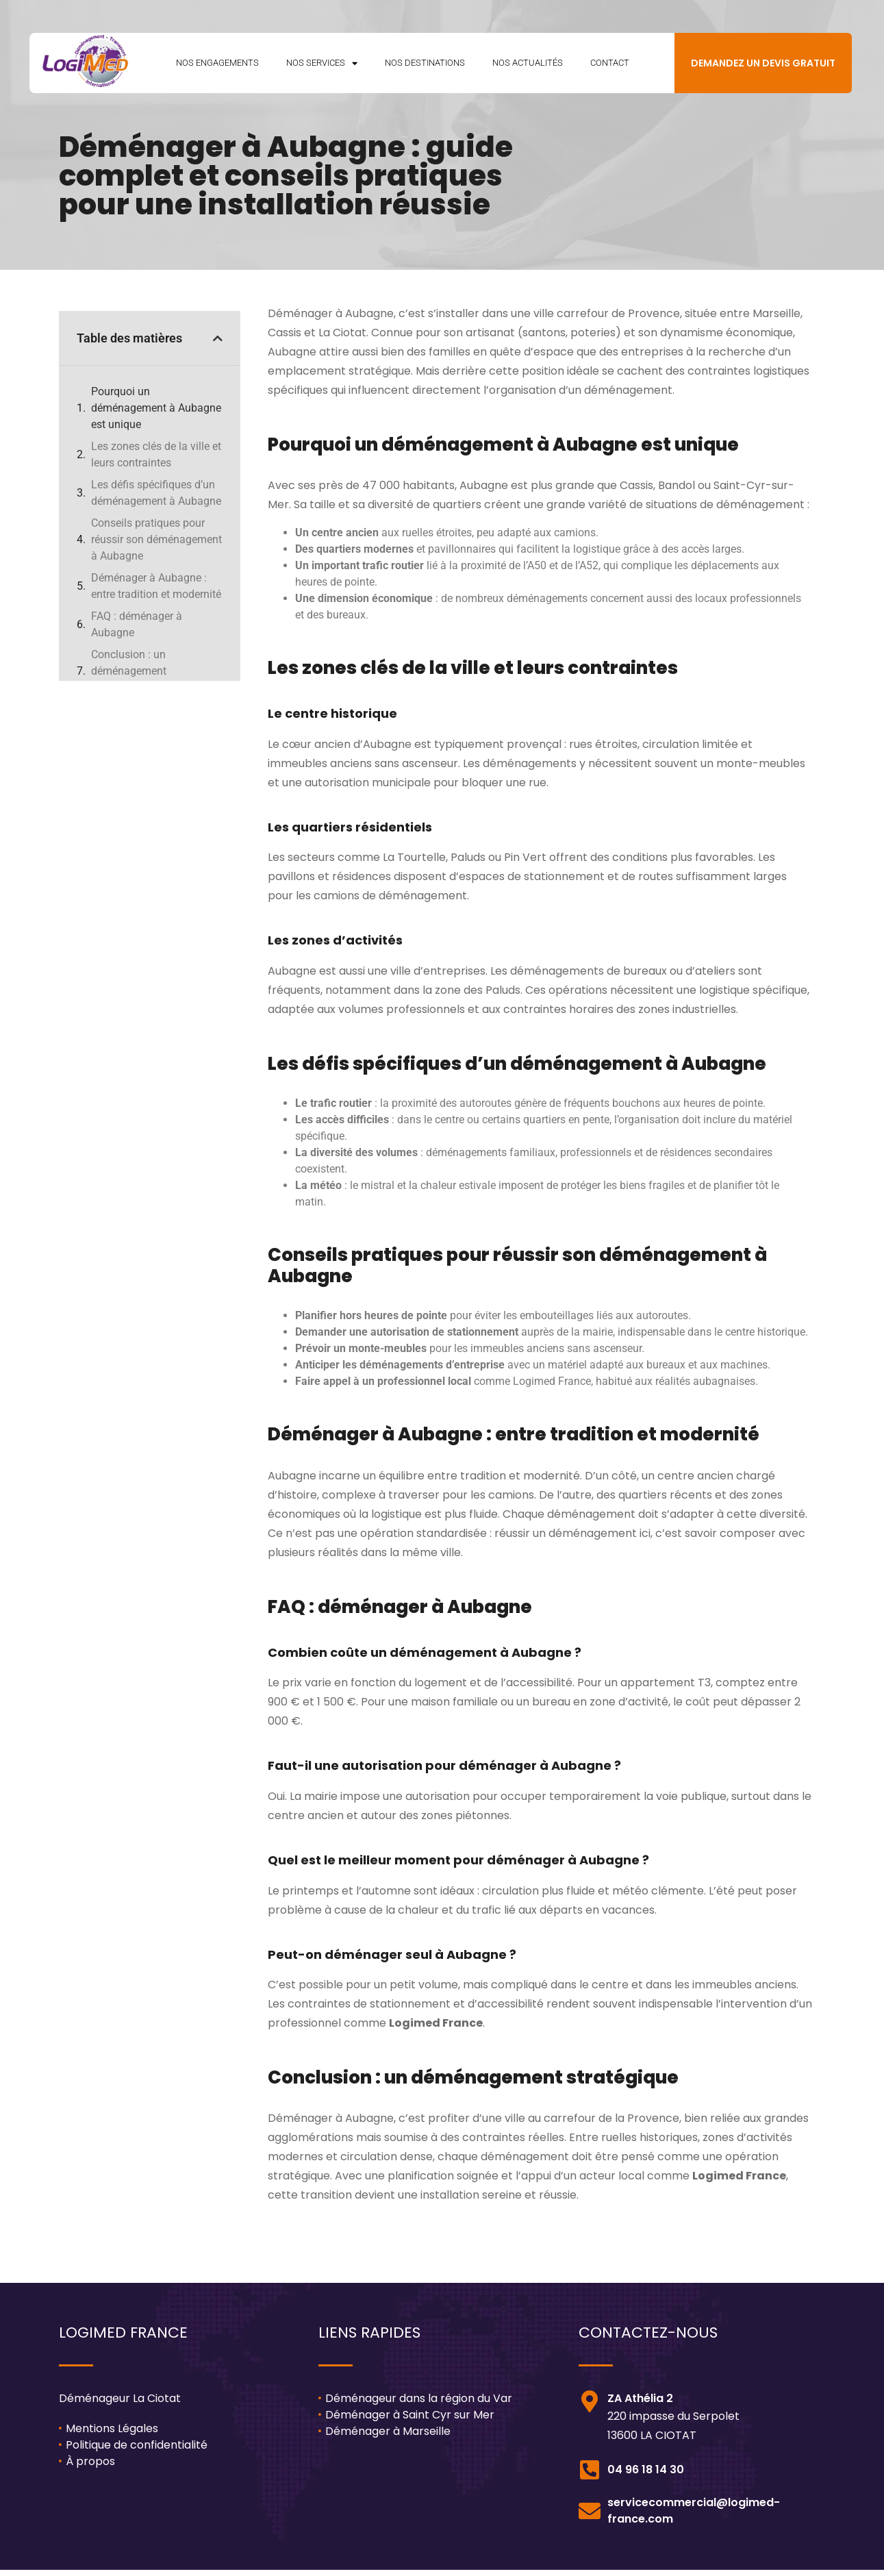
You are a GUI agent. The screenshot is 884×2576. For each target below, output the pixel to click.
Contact (609, 66)
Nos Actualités (527, 66)
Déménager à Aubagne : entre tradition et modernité (156, 593)
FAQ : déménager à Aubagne (136, 631)
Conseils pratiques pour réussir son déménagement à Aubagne (156, 546)
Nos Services (321, 66)
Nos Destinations (425, 66)
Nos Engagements (217, 66)
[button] (218, 345)
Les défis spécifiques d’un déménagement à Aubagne (156, 499)
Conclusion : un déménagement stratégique (128, 678)
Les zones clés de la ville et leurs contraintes (156, 461)
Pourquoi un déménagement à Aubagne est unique (156, 415)
